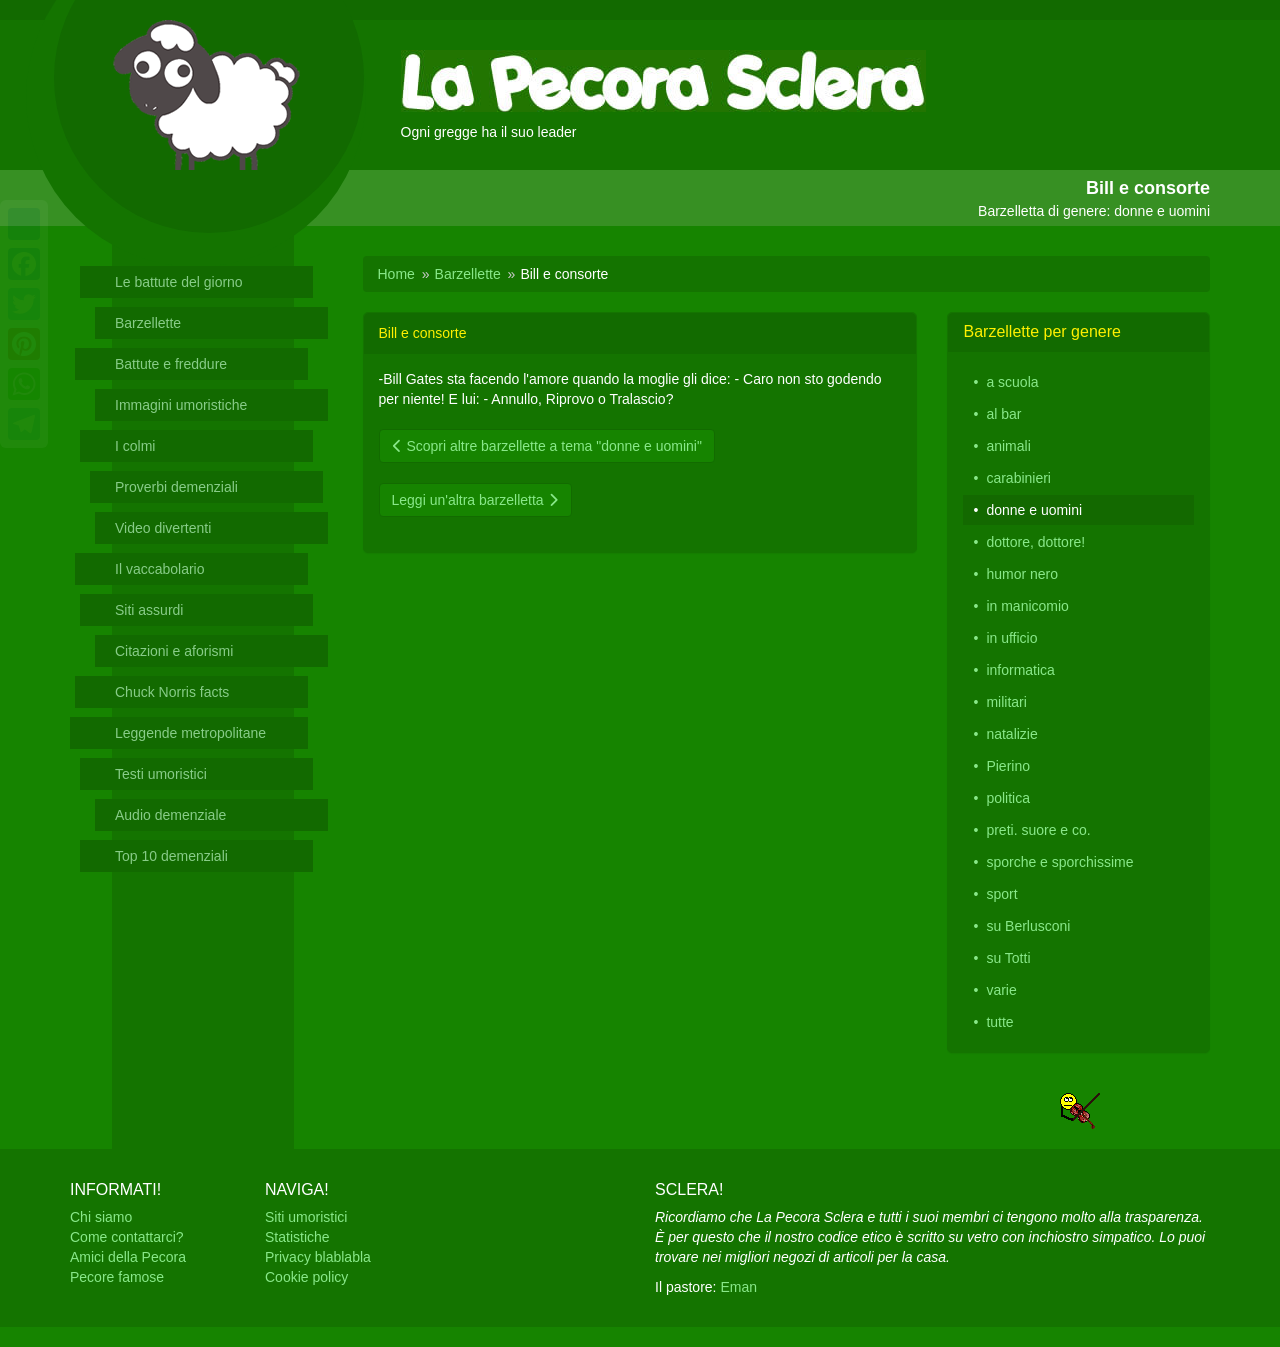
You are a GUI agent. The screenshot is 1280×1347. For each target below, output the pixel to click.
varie (1001, 990)
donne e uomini (1034, 510)
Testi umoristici (161, 774)
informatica (1020, 670)
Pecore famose (117, 1277)
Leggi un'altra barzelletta (475, 500)
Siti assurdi (149, 610)
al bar (1003, 414)
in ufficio (1011, 638)
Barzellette (148, 323)
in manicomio (1027, 606)
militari (1006, 702)
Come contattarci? (127, 1237)
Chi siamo (101, 1217)
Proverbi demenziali (176, 487)
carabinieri (1018, 478)
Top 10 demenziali (171, 856)
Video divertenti (163, 528)
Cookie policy (306, 1277)
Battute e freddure (171, 364)
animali (1008, 446)
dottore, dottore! (1035, 542)
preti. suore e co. (1038, 830)
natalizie (1011, 734)
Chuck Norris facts (172, 692)
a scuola (1012, 382)
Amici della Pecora (128, 1257)
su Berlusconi (1028, 926)
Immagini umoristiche (181, 405)
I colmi (135, 446)
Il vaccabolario (160, 569)
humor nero (1022, 574)
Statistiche (297, 1237)
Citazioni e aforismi (174, 651)
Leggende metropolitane (190, 733)
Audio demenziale (170, 815)
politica (1008, 798)
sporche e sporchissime (1059, 862)
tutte (999, 1022)
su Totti (1008, 958)
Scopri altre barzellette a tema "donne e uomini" (547, 446)
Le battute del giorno (179, 282)
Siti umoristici (306, 1217)
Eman (738, 1287)
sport (1001, 894)
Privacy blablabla (318, 1257)
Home (396, 274)
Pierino (1008, 766)
